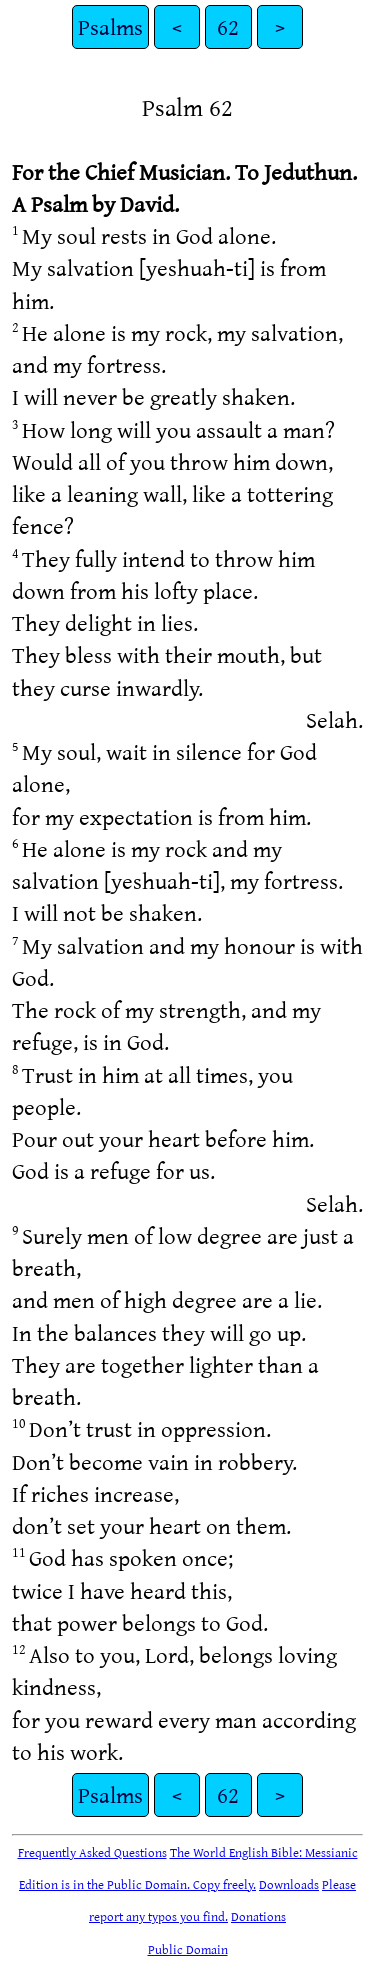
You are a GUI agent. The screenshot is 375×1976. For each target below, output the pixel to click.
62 (228, 26)
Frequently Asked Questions (92, 1852)
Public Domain (188, 1949)
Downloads (289, 1884)
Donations (258, 1916)
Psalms (110, 26)
